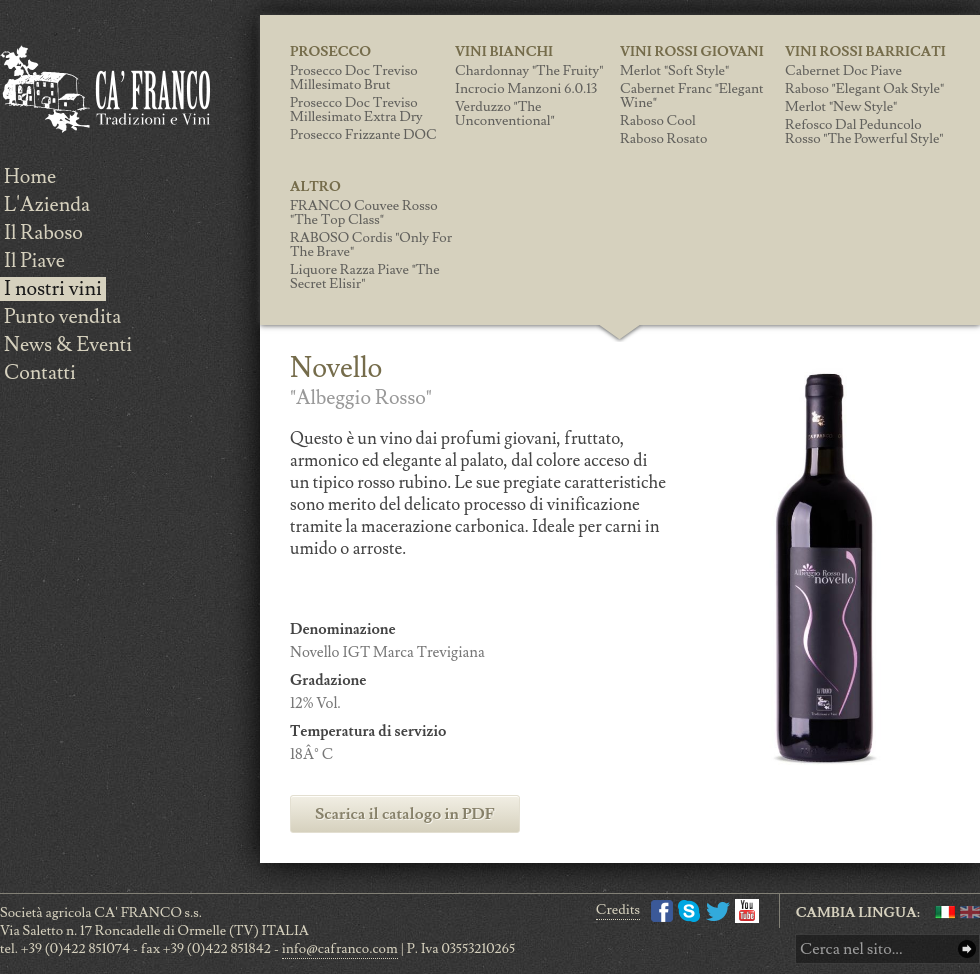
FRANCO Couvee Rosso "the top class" (364, 213)
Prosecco (330, 52)
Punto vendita (62, 317)
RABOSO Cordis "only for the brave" (371, 245)
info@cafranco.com (340, 949)
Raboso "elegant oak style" (864, 89)
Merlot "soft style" (674, 71)
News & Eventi (68, 345)
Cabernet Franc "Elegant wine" (692, 96)
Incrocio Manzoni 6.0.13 (526, 89)
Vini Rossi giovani (692, 52)
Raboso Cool (658, 121)
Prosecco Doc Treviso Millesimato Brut (354, 78)
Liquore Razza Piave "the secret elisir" (365, 277)
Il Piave (34, 261)
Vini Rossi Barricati (865, 52)
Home (30, 177)
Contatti (40, 373)
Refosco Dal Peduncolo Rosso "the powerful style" (864, 132)
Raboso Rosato (664, 139)
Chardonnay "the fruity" (529, 71)
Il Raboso (43, 233)
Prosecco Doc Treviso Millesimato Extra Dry (356, 110)
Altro (315, 187)
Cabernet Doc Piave (843, 71)
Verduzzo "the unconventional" (505, 114)
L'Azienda (47, 205)
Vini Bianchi (504, 52)
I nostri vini (53, 289)
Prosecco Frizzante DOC (363, 135)
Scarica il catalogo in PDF (405, 814)
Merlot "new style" (841, 107)
